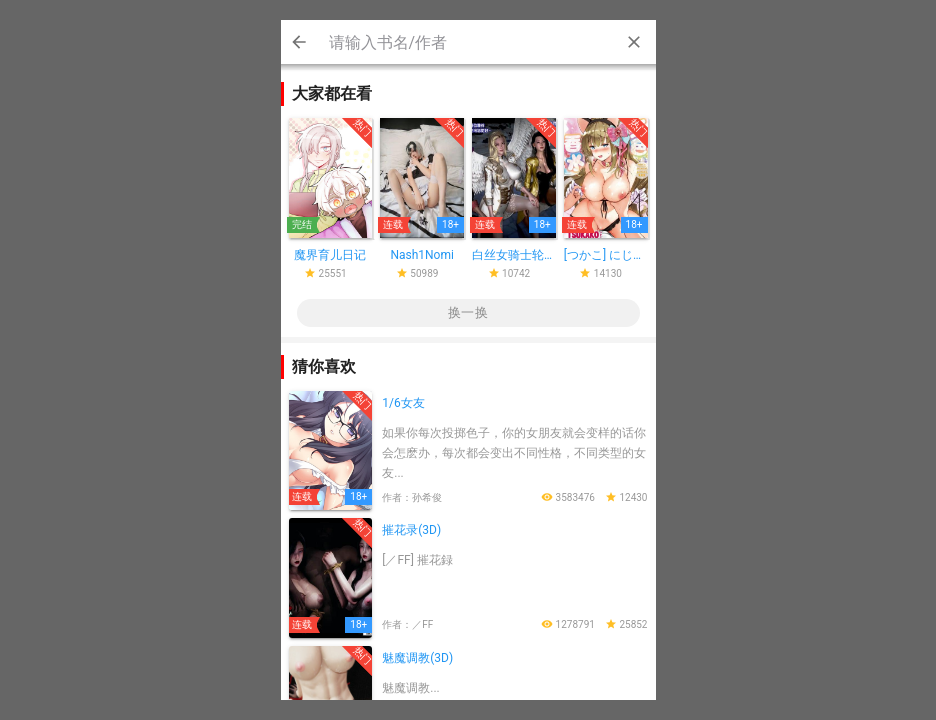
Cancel (299, 42)
